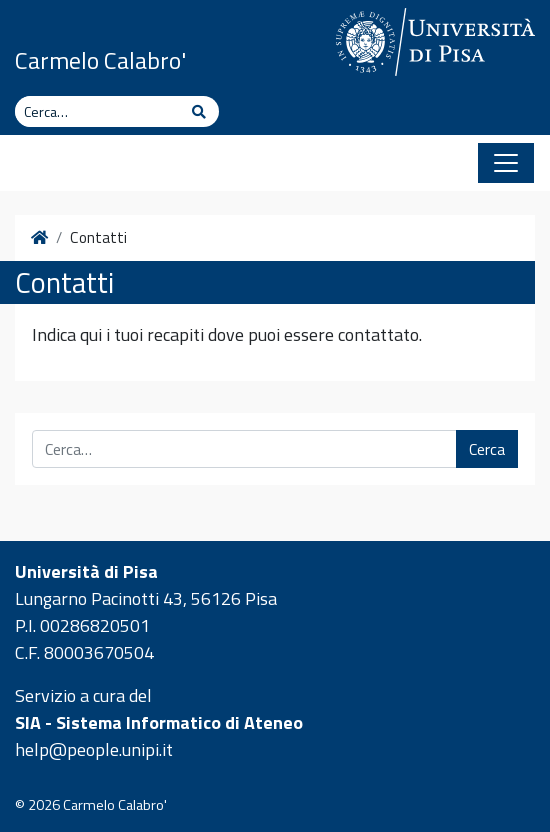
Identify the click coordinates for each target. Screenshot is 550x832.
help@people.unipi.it (94, 749)
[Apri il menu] (506, 163)
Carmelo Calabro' (100, 60)
